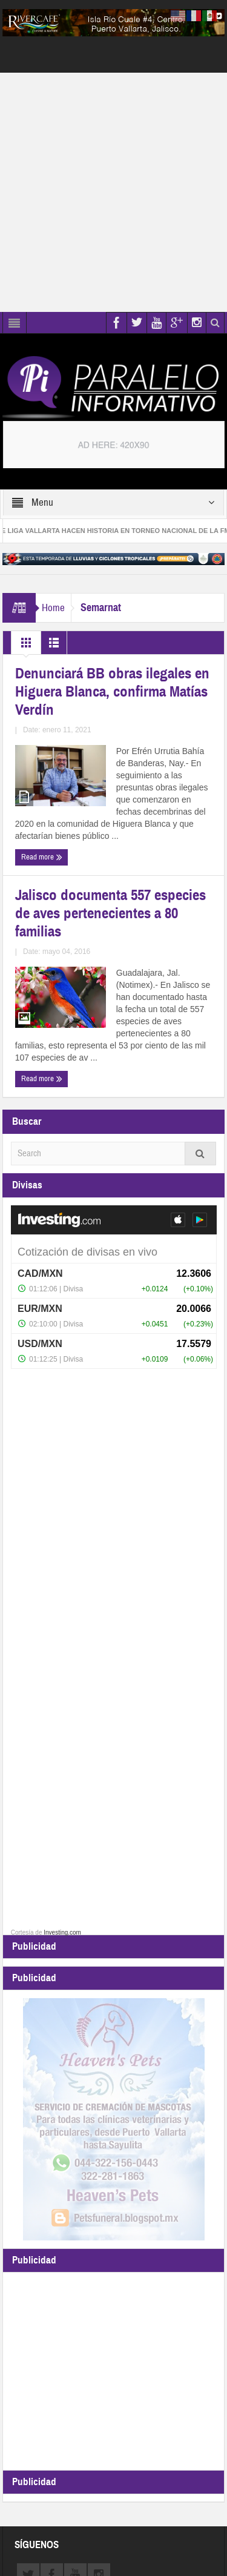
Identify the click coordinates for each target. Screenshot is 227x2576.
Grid (26, 646)
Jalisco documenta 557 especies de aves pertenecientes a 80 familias (110, 913)
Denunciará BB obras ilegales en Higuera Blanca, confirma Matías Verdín (112, 691)
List (54, 646)
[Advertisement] (113, 192)
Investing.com (62, 1932)
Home (53, 607)
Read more (41, 857)
